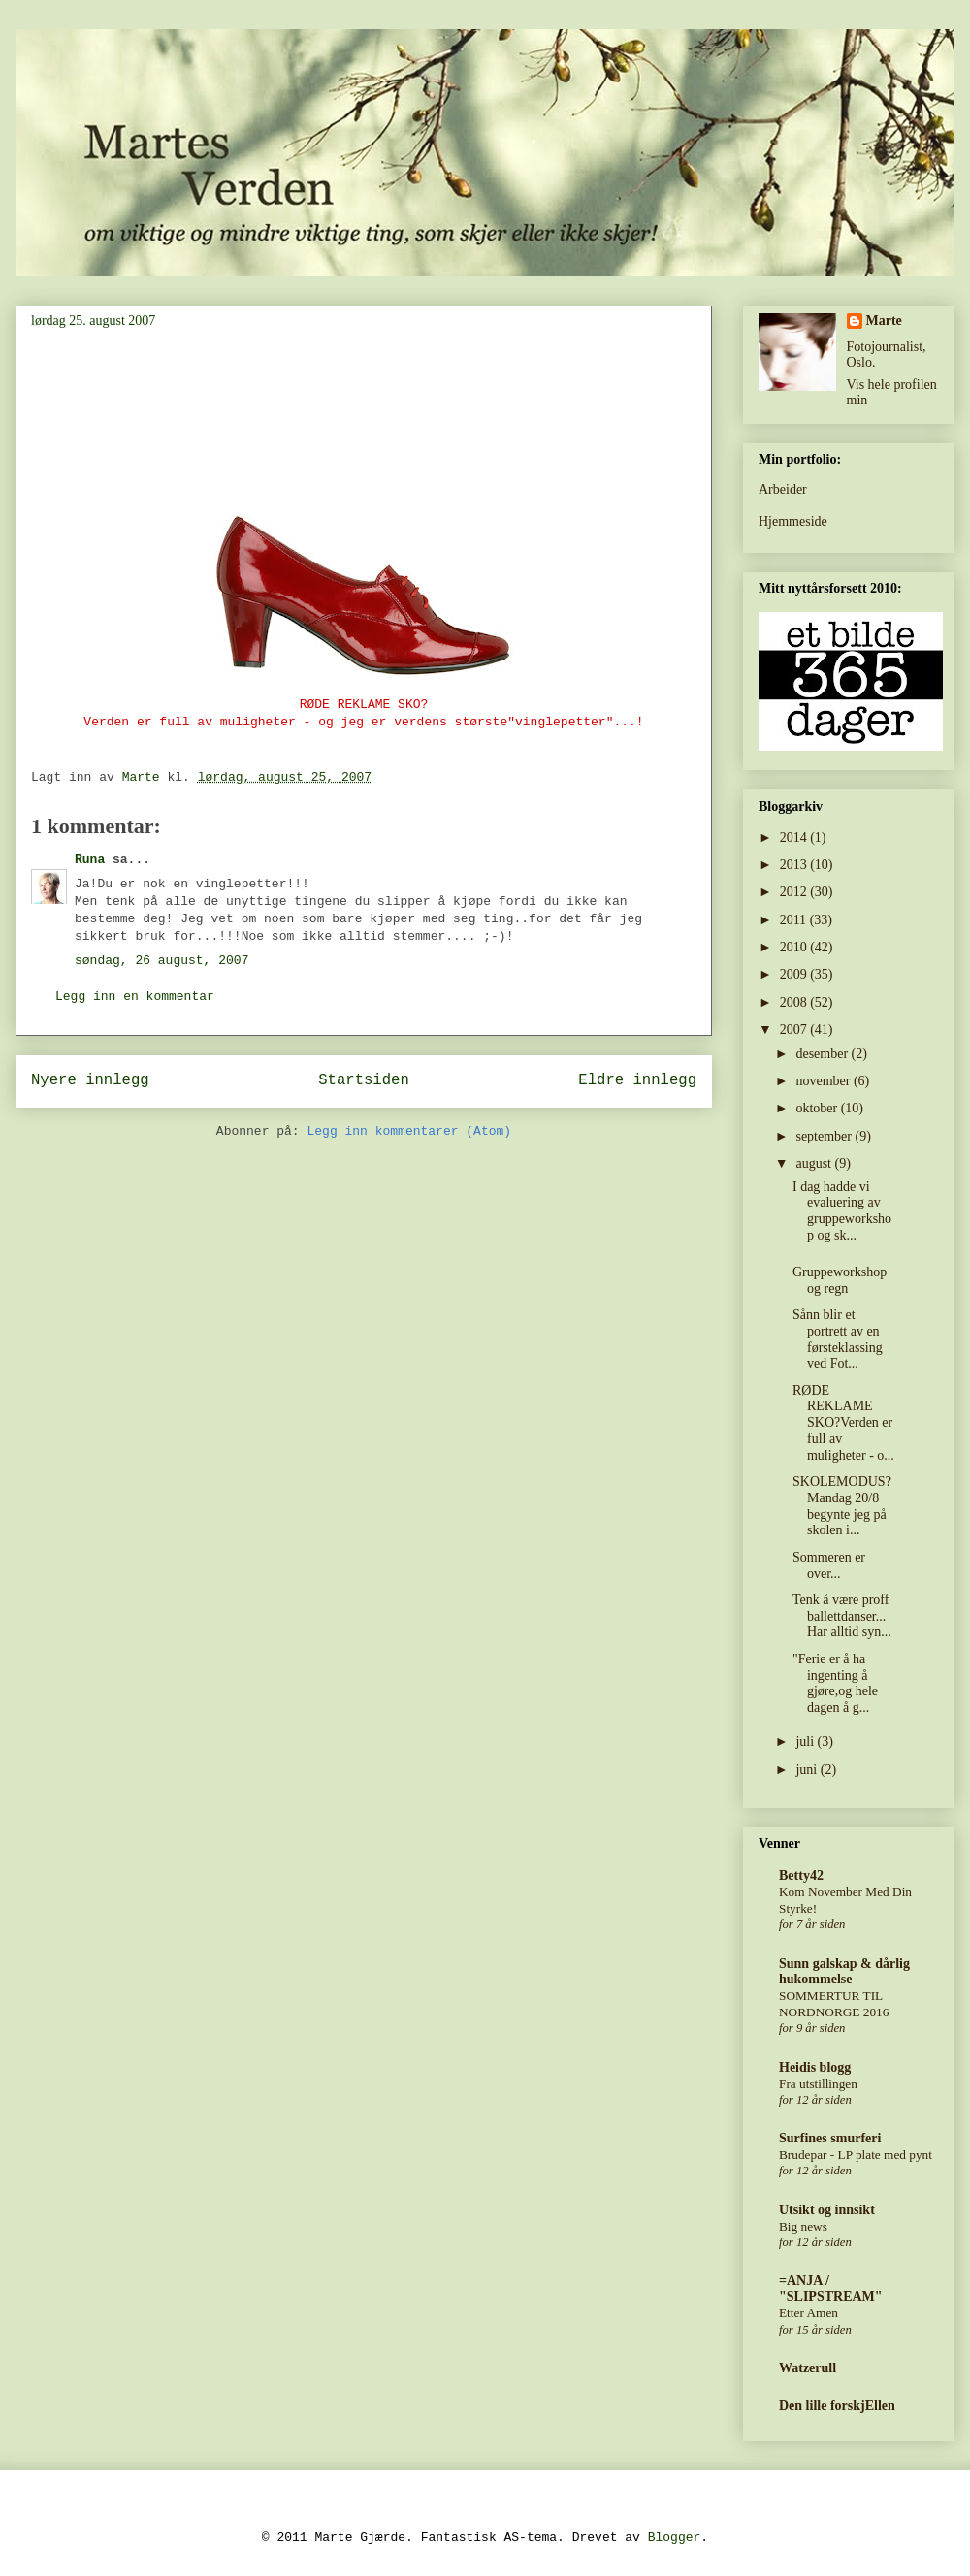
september (825, 1136)
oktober (817, 1108)
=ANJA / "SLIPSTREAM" (831, 2288)
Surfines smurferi (830, 2138)
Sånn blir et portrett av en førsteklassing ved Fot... (837, 1338)
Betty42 (801, 1875)
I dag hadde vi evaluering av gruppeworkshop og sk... (841, 1210)
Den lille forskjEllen (837, 2406)
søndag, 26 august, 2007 (161, 960)
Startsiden (363, 1080)
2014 (795, 837)
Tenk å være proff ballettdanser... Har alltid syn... (841, 1616)
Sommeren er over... (828, 1565)
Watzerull (807, 2368)
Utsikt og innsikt (827, 2210)
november (824, 1081)
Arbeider (783, 489)
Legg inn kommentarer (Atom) (409, 1131)
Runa (90, 860)
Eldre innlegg (637, 1080)
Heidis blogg (815, 2067)
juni (807, 1769)
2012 (795, 892)
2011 (795, 920)
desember (823, 1053)
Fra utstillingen (818, 2084)
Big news (803, 2226)
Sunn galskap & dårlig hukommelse (844, 1971)
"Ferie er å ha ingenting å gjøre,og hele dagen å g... (835, 1683)
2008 (795, 1002)
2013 (795, 864)
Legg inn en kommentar (134, 996)
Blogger (674, 2537)
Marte (884, 320)
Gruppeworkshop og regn (839, 1280)
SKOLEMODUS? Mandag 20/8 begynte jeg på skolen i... (841, 1505)
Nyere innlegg (90, 1080)
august (814, 1163)
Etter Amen (808, 2312)
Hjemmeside (793, 521)
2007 (795, 1029)
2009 (795, 974)
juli (806, 1741)
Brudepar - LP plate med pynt (855, 2154)
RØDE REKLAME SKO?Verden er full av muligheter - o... (843, 1423)
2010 (795, 947)
